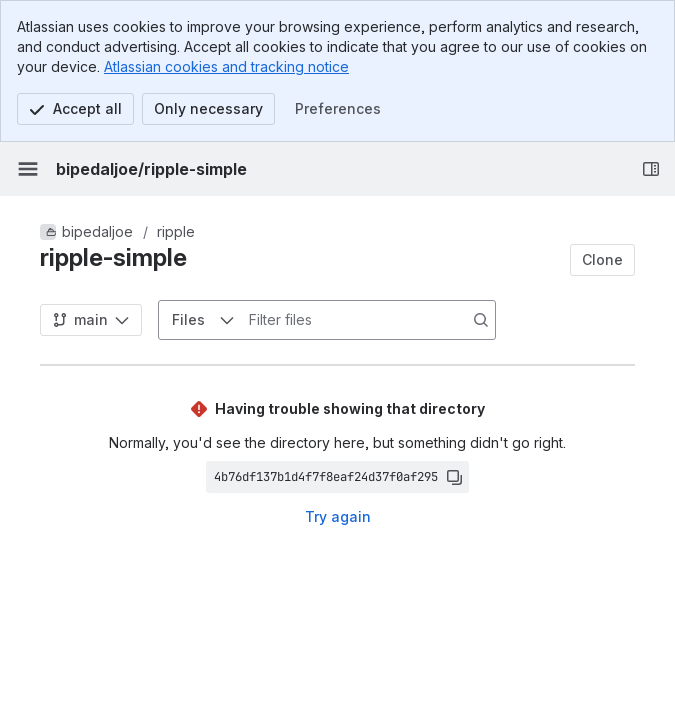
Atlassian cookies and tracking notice (226, 66)
